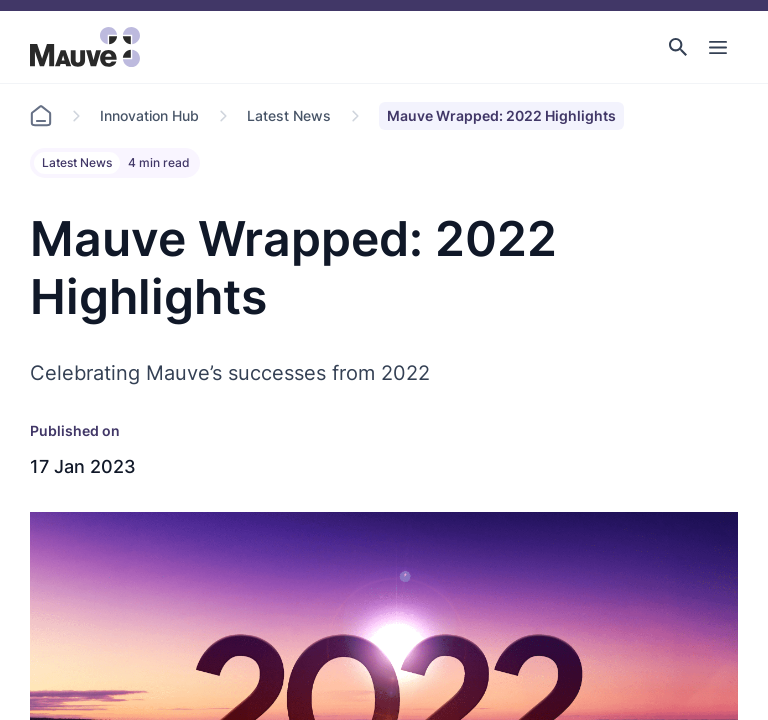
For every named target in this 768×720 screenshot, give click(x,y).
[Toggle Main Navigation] (718, 47)
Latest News (289, 115)
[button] (678, 47)
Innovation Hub (149, 115)
